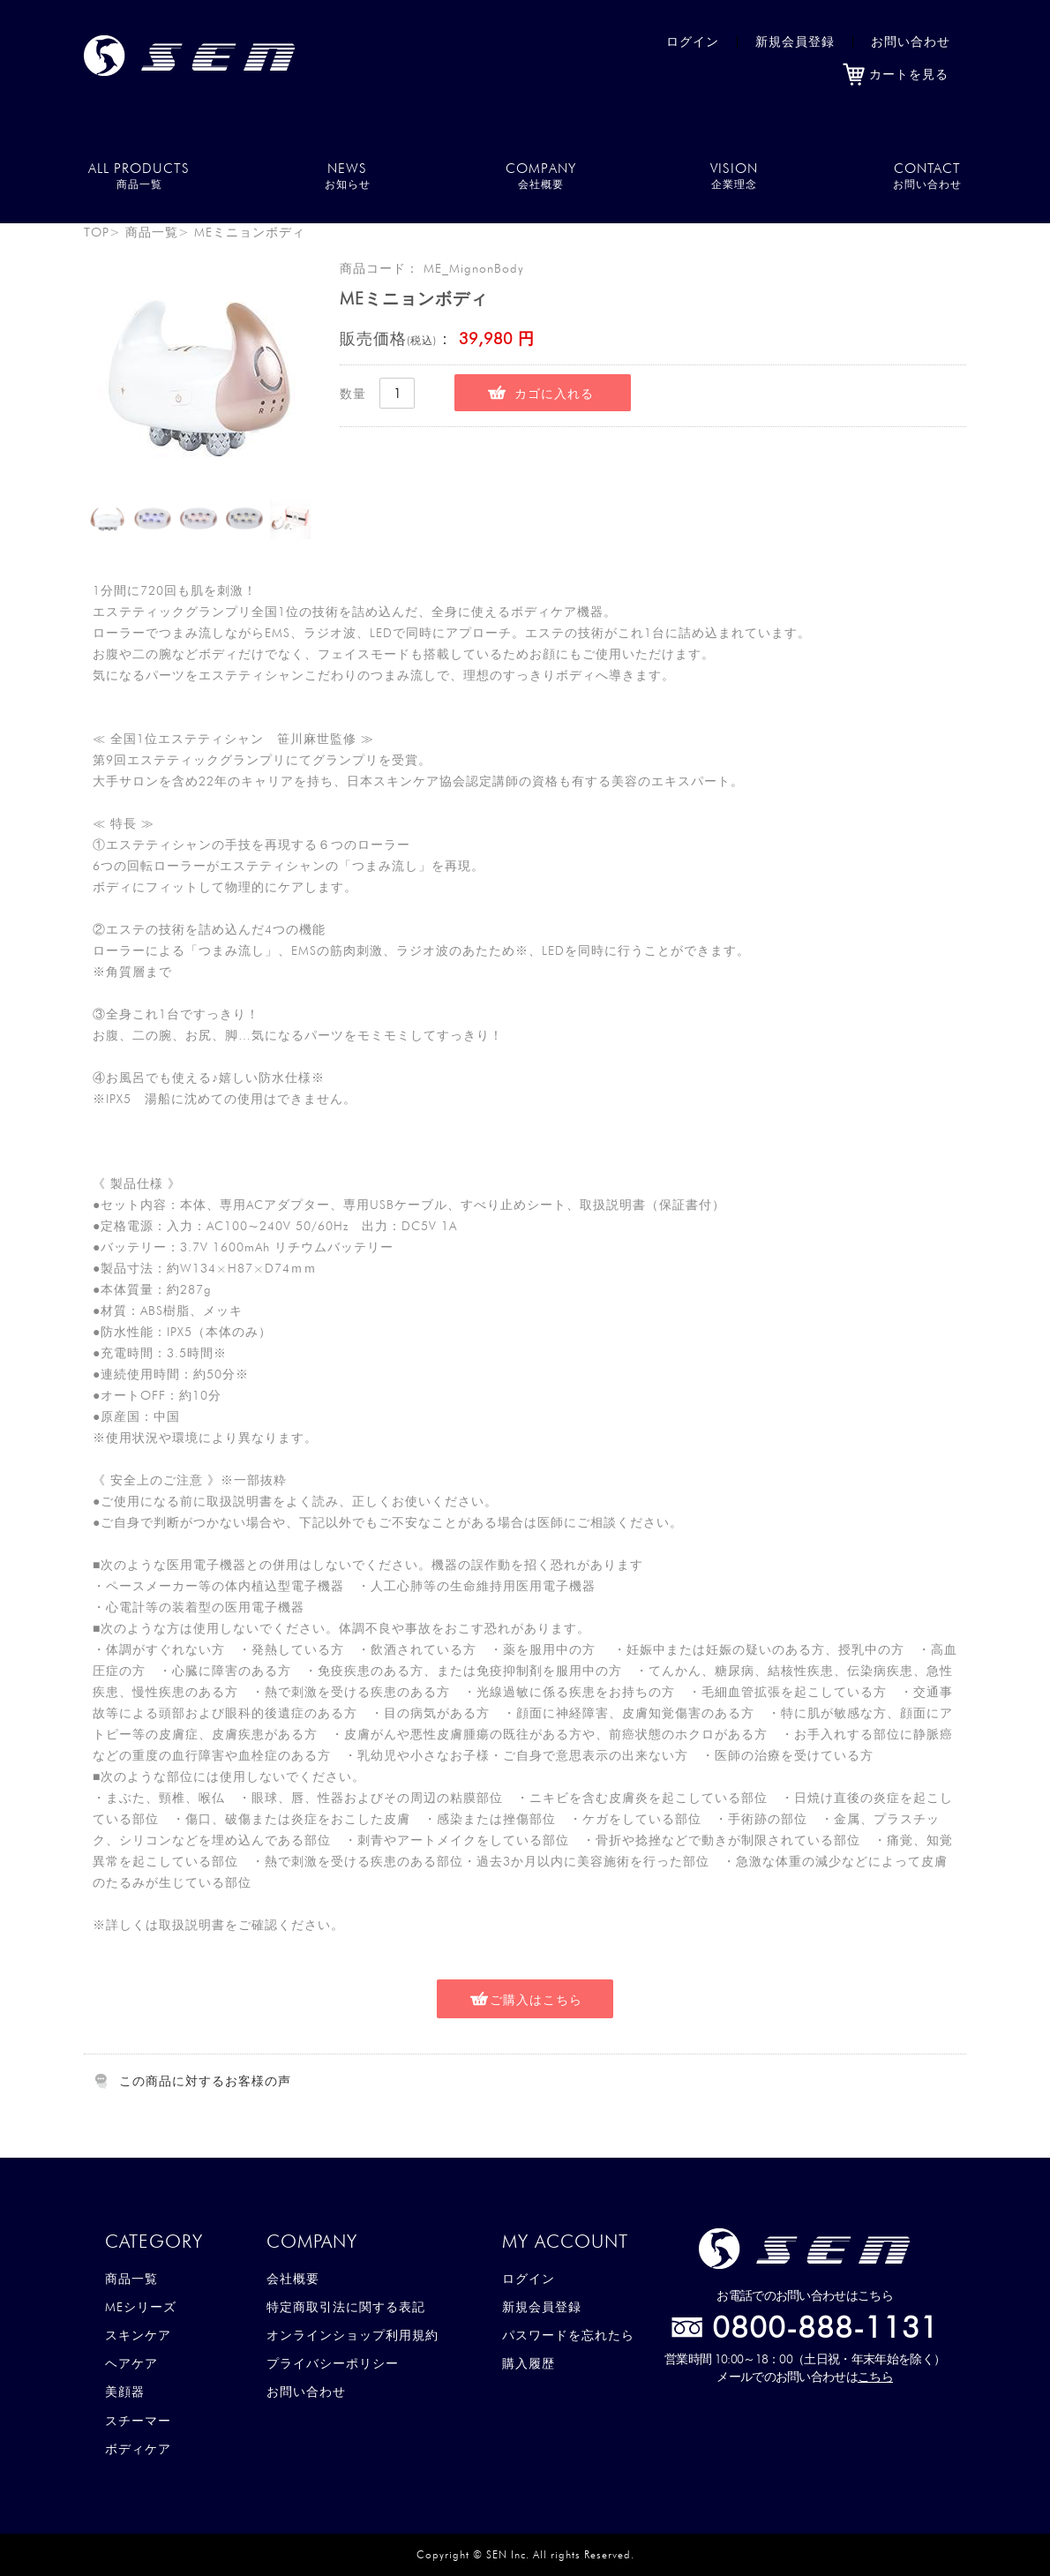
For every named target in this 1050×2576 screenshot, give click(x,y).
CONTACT (927, 175)
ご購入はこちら (536, 2000)
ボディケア (138, 2449)
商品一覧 (151, 232)
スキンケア (138, 2335)
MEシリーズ (140, 2307)
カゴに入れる (554, 394)
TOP (96, 232)
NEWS (348, 175)
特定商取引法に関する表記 (345, 2307)
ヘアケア (131, 2363)
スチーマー (138, 2421)
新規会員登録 (795, 41)
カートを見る (896, 74)
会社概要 (292, 2279)
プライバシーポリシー (332, 2363)
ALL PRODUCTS (139, 175)
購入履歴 (528, 2363)
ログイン (692, 41)
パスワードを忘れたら (568, 2335)
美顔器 (125, 2391)
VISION (734, 175)
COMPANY (541, 175)
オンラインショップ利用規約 (352, 2335)
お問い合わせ (910, 41)
